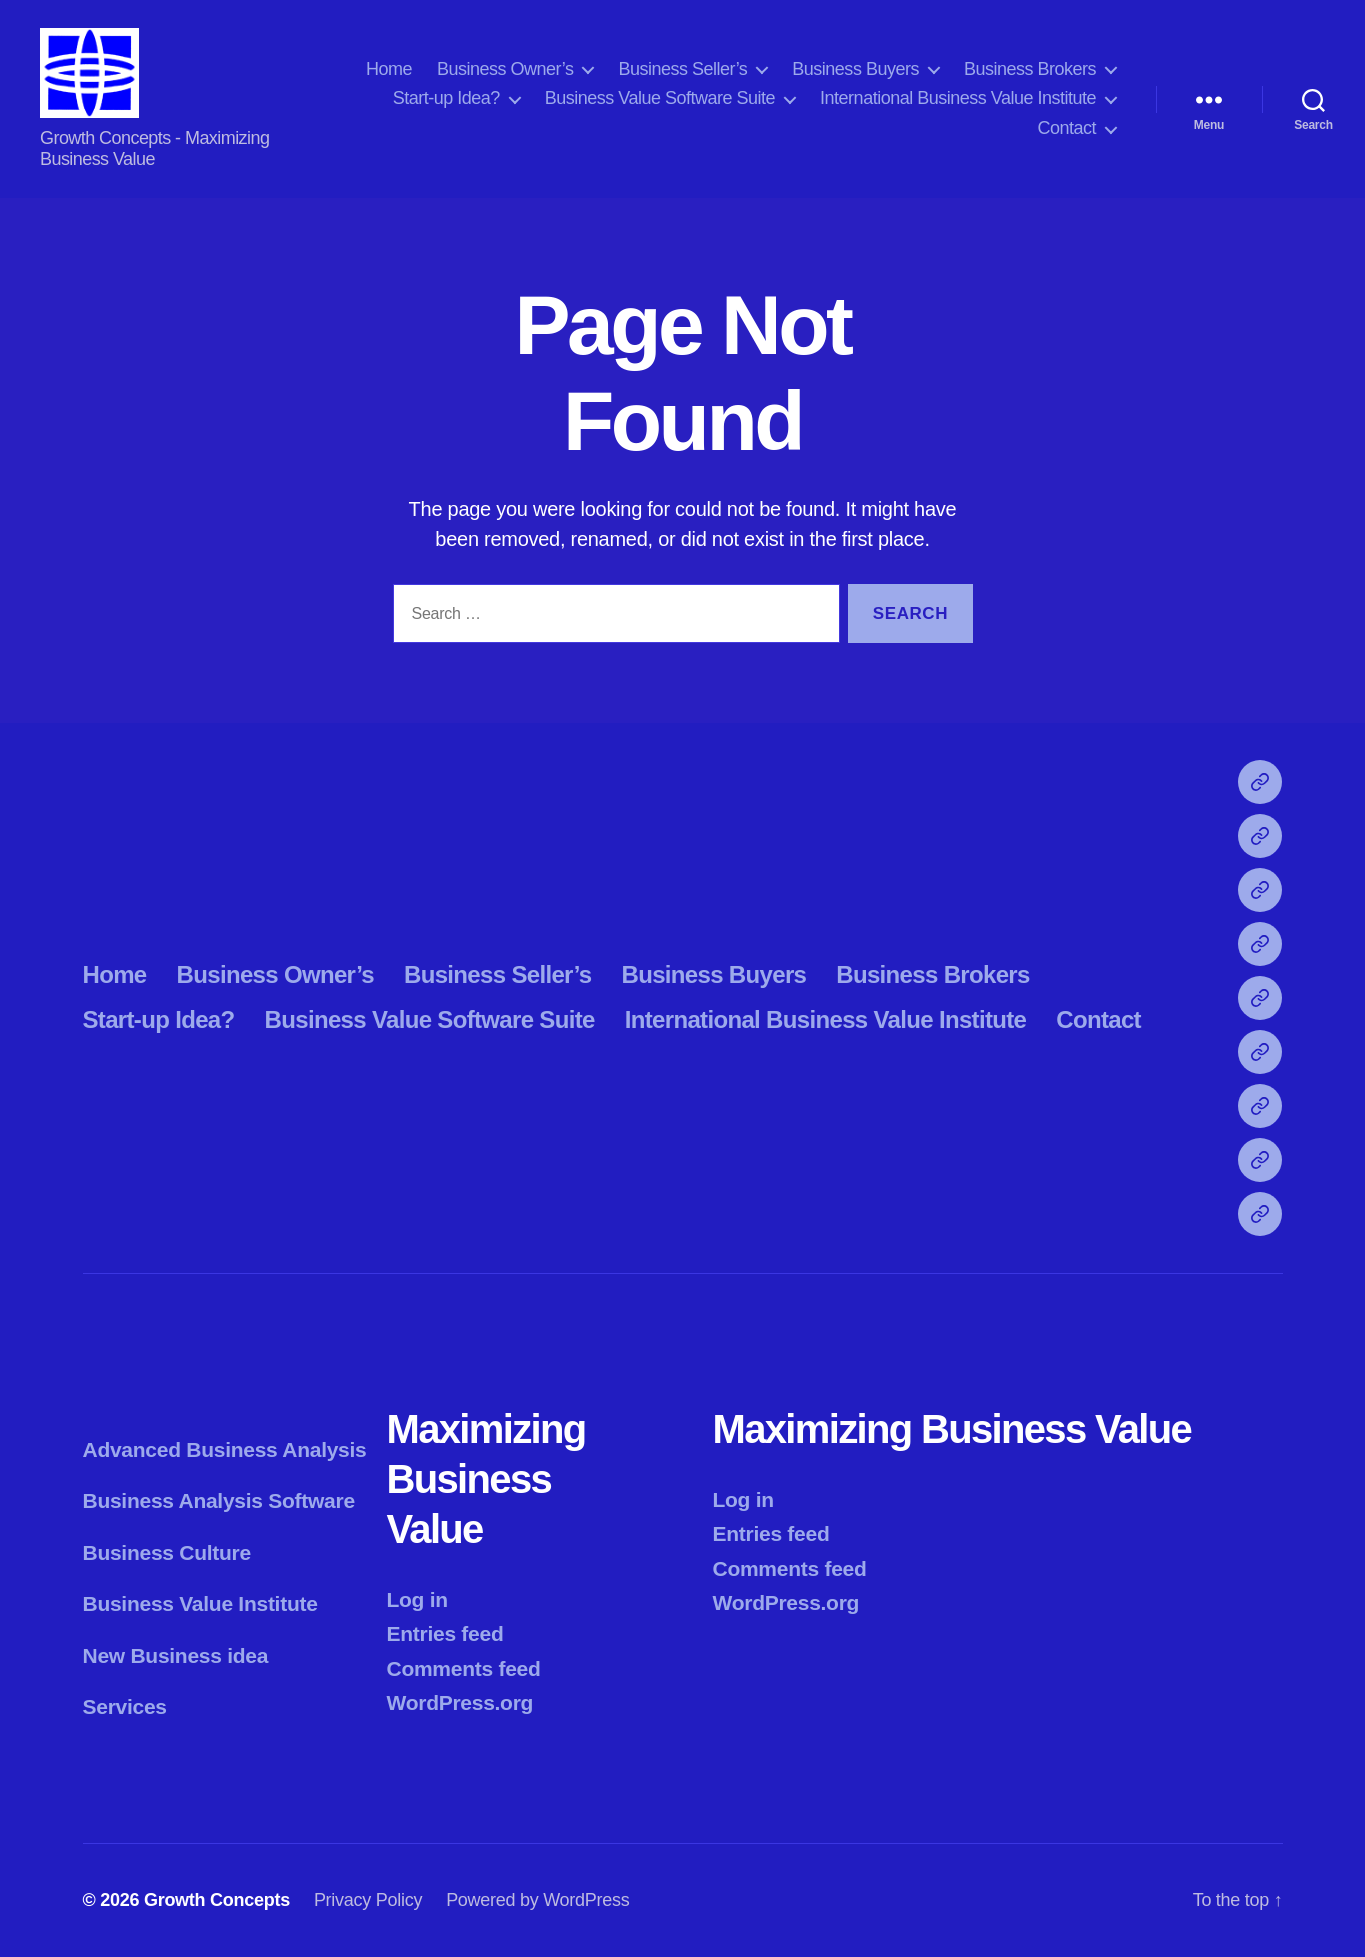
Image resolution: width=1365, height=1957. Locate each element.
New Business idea (176, 1655)
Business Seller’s (682, 69)
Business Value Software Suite (660, 98)
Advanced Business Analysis (225, 1449)
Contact (1066, 128)
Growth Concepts (217, 1900)
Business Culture (167, 1552)
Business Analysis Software (219, 1500)
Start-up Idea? (446, 98)
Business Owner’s (505, 69)
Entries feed (445, 1633)
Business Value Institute (200, 1603)
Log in (417, 1599)
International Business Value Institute (958, 98)
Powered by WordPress (537, 1900)
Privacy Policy (368, 1900)
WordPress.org (460, 1702)
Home (389, 69)
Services (125, 1706)
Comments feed (464, 1668)
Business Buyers (855, 69)
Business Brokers (1030, 69)
